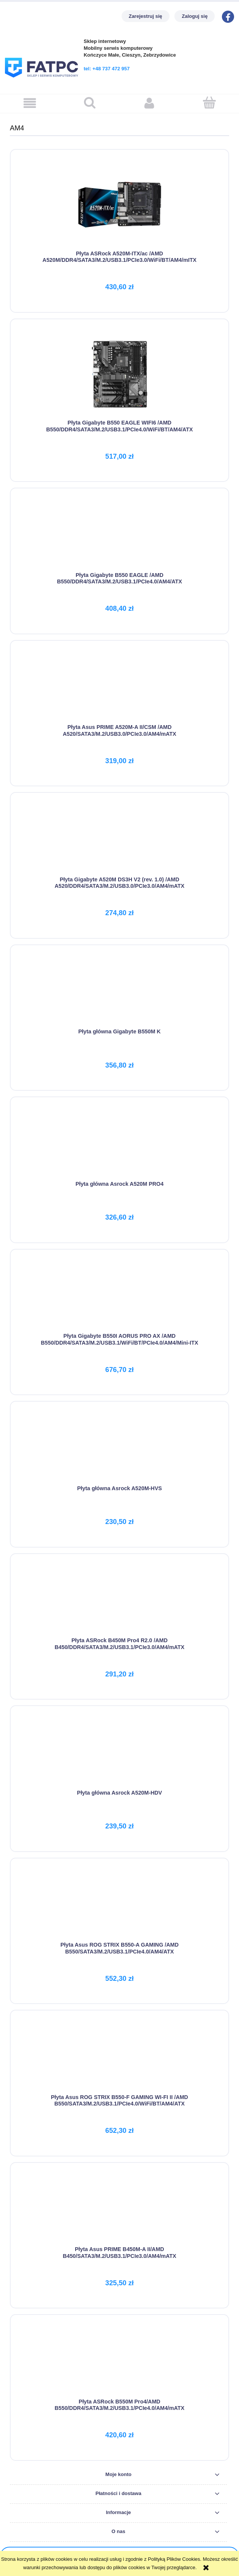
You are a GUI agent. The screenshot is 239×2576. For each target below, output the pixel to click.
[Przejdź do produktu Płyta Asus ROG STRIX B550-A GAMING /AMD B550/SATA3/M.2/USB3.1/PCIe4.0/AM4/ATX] (119, 1904)
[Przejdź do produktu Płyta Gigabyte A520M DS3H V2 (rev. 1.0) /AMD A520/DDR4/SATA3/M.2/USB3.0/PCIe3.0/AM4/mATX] (119, 839)
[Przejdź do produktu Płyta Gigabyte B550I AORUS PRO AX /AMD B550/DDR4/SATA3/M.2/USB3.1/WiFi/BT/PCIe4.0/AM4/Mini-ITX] (119, 1295)
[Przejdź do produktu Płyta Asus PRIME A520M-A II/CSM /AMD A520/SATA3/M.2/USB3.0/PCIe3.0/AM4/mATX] (119, 687)
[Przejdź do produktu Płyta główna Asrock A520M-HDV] (119, 1752)
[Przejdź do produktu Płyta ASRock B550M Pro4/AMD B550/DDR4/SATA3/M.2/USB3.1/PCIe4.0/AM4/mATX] (119, 2361)
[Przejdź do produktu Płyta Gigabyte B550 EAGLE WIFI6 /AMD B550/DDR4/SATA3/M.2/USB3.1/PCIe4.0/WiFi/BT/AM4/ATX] (119, 374)
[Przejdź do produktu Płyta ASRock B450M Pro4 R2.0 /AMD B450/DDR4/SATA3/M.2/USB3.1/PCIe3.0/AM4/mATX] (119, 1600)
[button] (30, 103)
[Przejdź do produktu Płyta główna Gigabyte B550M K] (119, 991)
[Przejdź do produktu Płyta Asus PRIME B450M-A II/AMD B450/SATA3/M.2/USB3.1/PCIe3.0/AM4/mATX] (119, 2209)
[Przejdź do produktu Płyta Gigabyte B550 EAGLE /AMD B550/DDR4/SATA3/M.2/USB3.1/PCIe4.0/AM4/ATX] (119, 534)
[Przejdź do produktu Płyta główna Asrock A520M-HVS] (119, 1448)
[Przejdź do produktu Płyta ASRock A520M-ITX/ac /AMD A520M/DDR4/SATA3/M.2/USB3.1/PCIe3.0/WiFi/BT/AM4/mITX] (119, 205)
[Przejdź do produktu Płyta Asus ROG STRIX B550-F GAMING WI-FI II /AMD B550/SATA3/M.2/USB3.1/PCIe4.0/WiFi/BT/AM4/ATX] (119, 2056)
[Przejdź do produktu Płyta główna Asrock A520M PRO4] (119, 1143)
